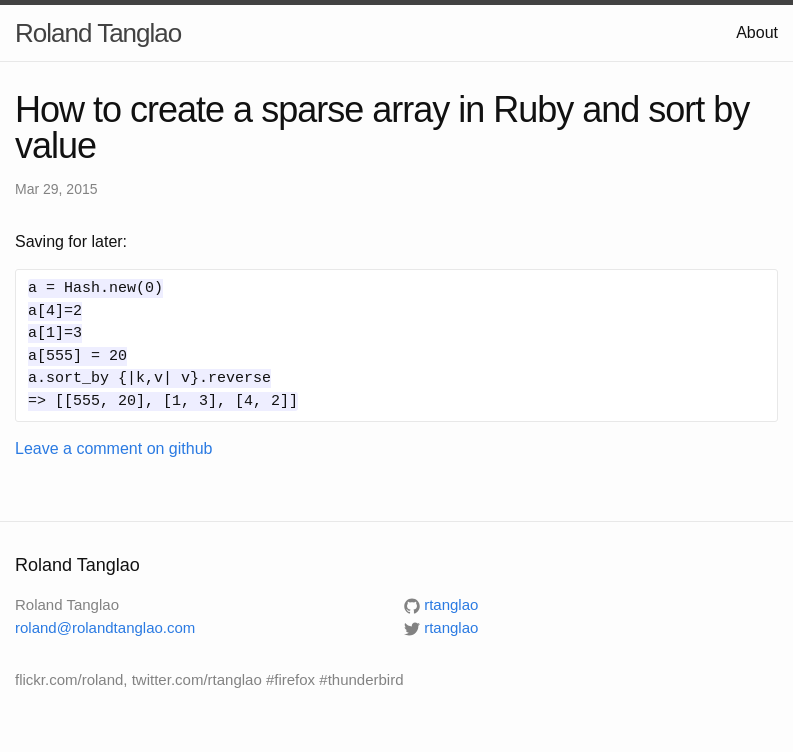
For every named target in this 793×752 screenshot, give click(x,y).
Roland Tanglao (98, 33)
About (757, 32)
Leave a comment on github (113, 448)
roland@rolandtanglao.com (105, 627)
